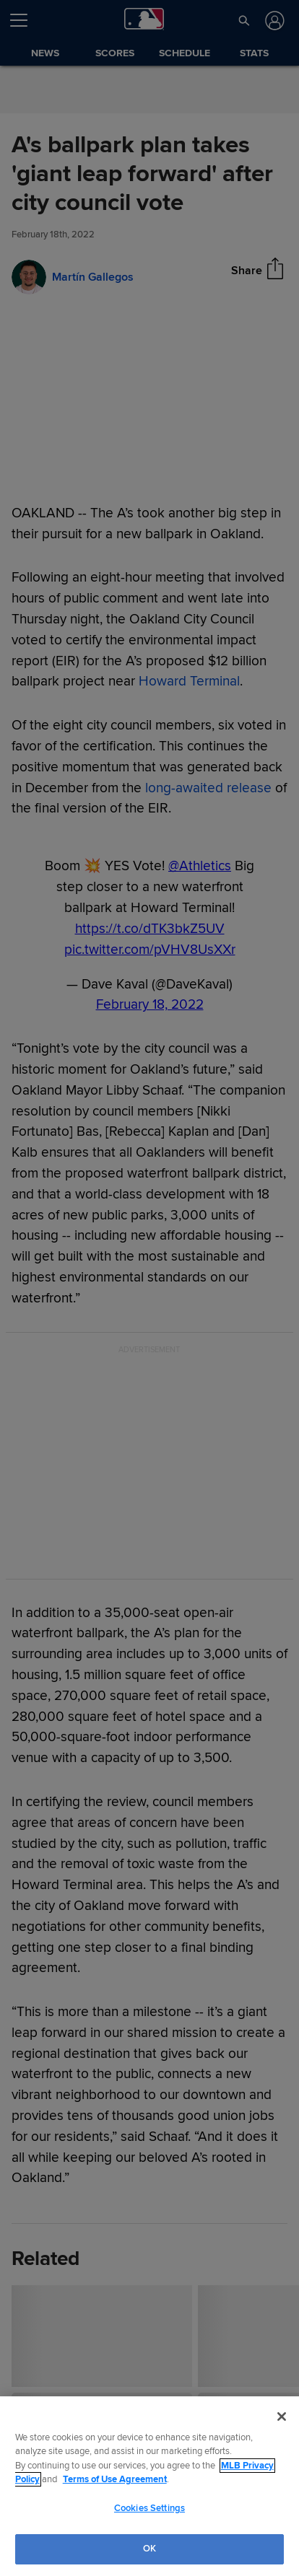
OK (149, 2548)
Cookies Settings (149, 2508)
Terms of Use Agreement (115, 2479)
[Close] (282, 2416)
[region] (149, 2486)
